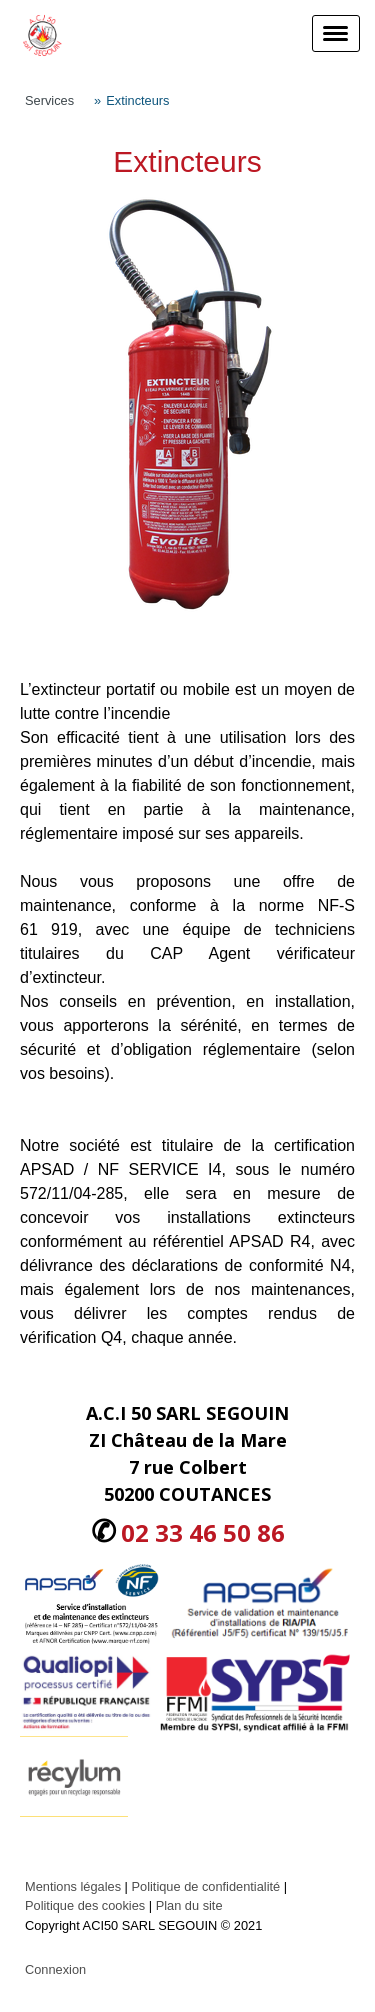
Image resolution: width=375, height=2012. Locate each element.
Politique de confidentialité (205, 1886)
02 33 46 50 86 (203, 1532)
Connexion (55, 1969)
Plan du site (189, 1905)
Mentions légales (73, 1886)
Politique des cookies (85, 1905)
